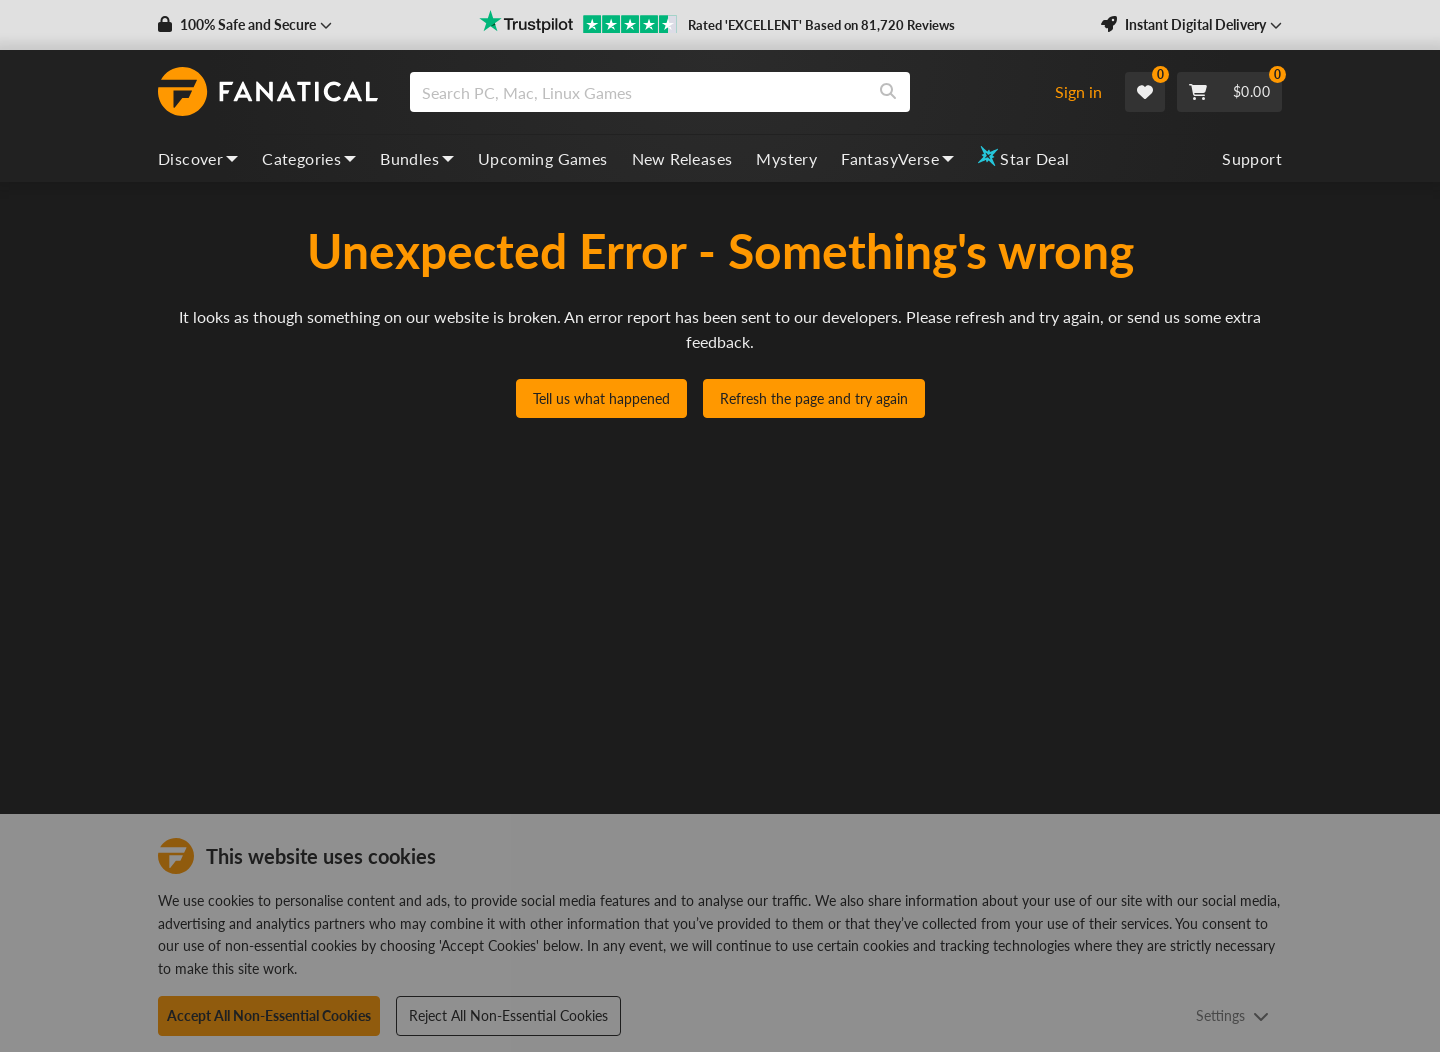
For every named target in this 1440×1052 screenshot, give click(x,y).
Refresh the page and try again (814, 398)
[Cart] (1229, 92)
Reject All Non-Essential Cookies (508, 1015)
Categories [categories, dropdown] (309, 158)
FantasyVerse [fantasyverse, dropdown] (897, 158)
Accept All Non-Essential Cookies (269, 1015)
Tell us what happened (601, 398)
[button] (245, 25)
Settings (1232, 1015)
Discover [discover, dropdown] (198, 158)
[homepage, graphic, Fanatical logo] (268, 92)
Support (1252, 158)
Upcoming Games (543, 158)
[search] (638, 92)
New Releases (682, 158)
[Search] (888, 92)
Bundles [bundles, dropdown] (417, 158)
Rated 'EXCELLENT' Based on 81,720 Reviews (821, 25)
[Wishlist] (1145, 92)
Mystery (786, 158)
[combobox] (723, 92)
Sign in (1078, 91)
